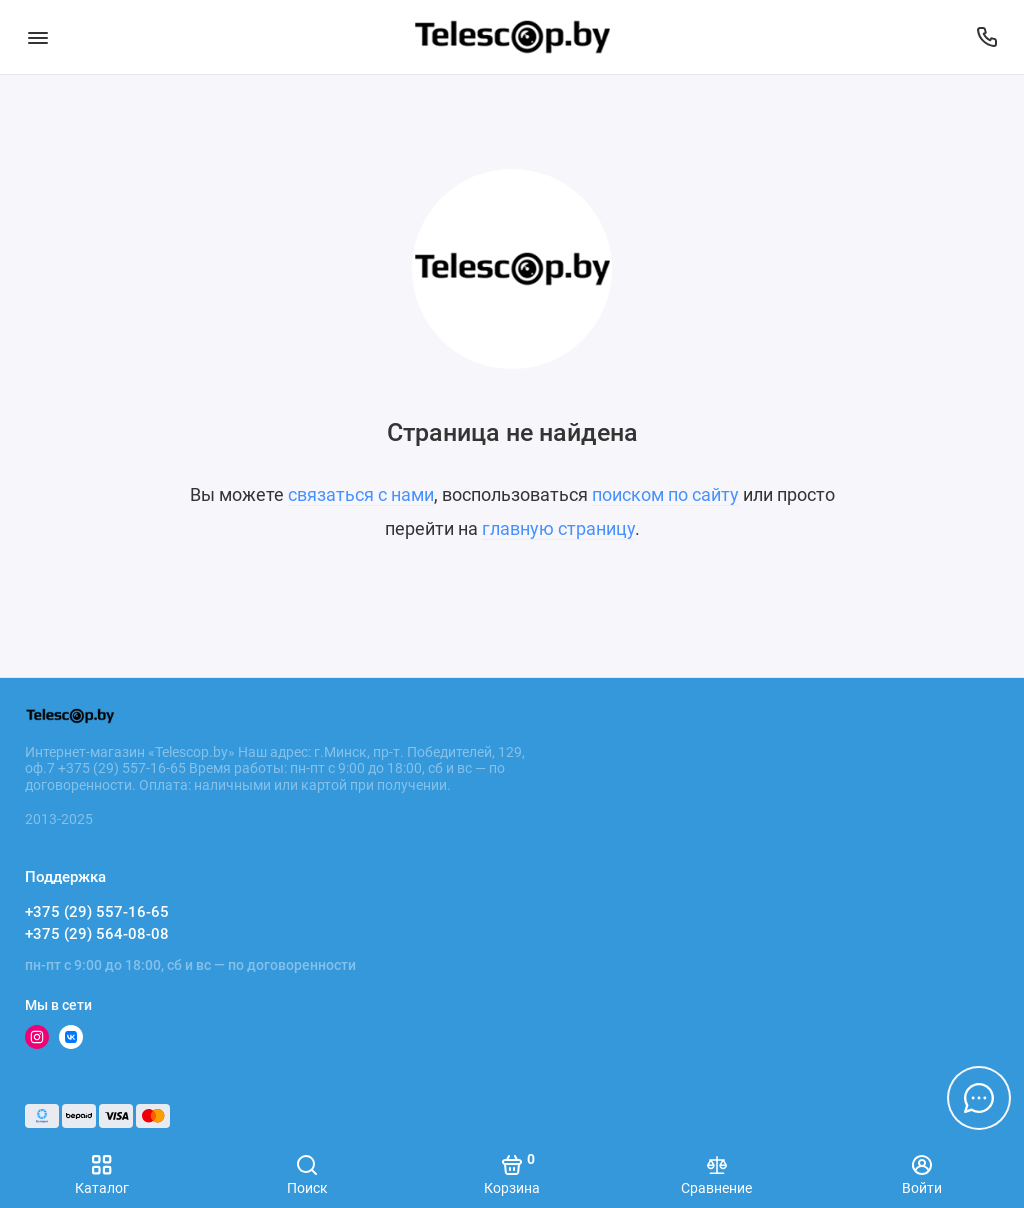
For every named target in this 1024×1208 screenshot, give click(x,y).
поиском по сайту (665, 494)
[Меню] (37, 37)
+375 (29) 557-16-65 (97, 912)
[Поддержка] (986, 37)
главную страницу (558, 528)
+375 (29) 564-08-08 (97, 934)
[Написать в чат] (979, 1098)
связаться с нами (361, 494)
